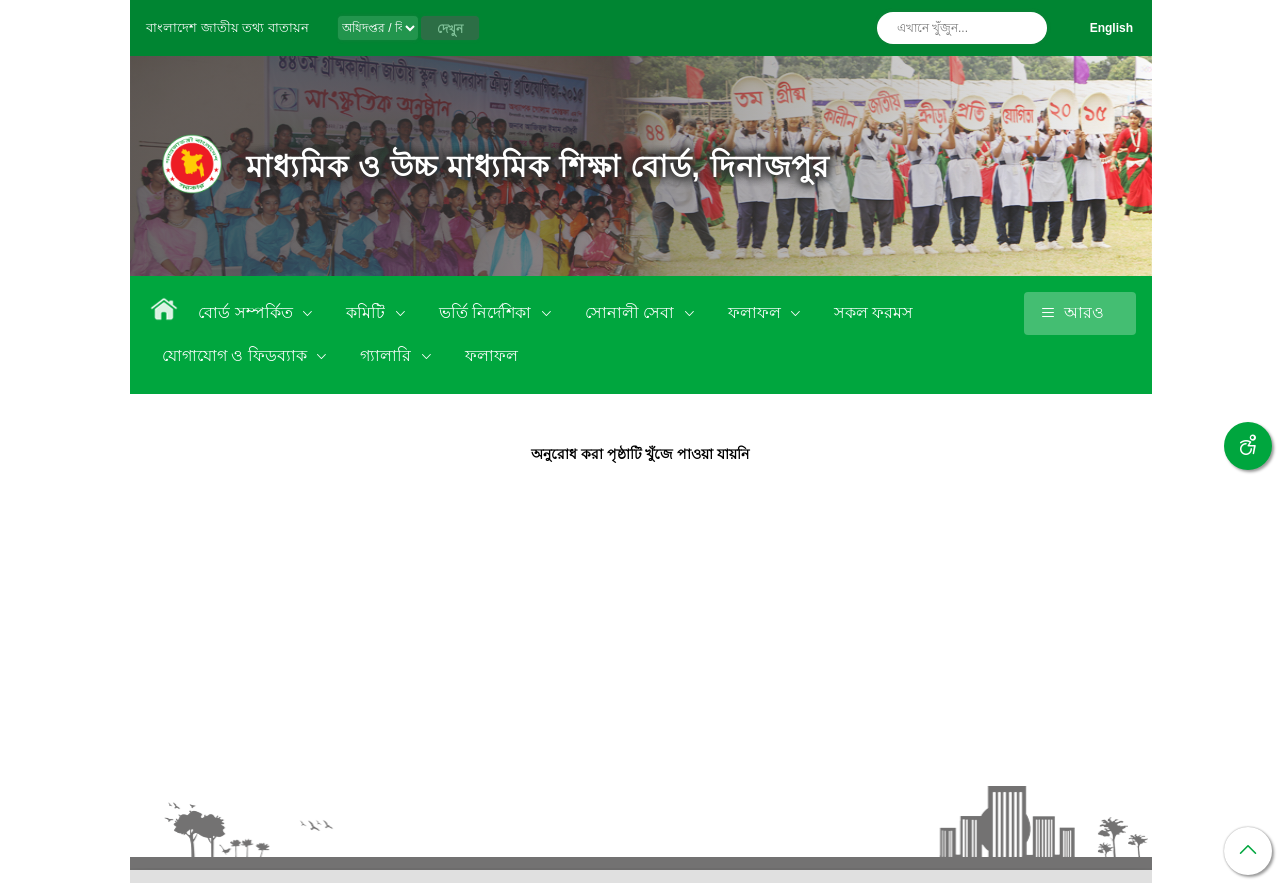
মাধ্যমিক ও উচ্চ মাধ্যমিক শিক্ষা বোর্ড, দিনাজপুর (538, 166)
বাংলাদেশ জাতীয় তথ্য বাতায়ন (227, 27)
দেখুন (450, 29)
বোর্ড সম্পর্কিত (247, 312)
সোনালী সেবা (632, 312)
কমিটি (367, 312)
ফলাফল (756, 312)
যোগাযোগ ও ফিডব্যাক (236, 355)
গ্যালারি (387, 355)
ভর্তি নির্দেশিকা (487, 312)
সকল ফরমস (873, 312)
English (1111, 28)
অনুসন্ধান (1027, 28)
